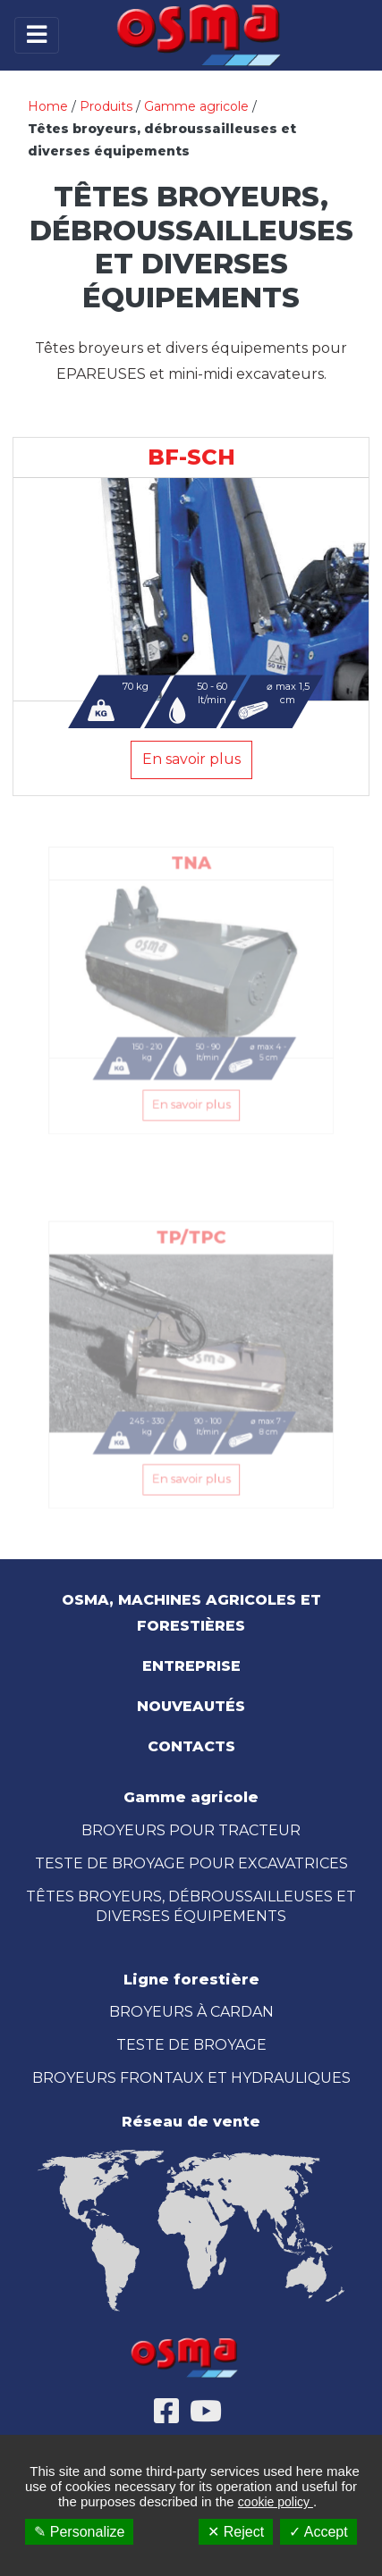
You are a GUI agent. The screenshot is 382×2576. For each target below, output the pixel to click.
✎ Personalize (79, 2531)
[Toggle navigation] (36, 35)
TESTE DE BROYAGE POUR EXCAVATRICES (191, 1863)
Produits (106, 106)
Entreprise (191, 1665)
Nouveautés (191, 1706)
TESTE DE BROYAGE (191, 2044)
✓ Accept (318, 2531)
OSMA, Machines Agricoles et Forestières (191, 1612)
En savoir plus (191, 759)
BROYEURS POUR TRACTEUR (191, 1830)
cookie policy (275, 2502)
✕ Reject (236, 2531)
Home (48, 106)
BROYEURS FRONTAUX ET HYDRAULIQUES (191, 2077)
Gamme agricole (196, 106)
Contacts (191, 1746)
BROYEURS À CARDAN (191, 2011)
